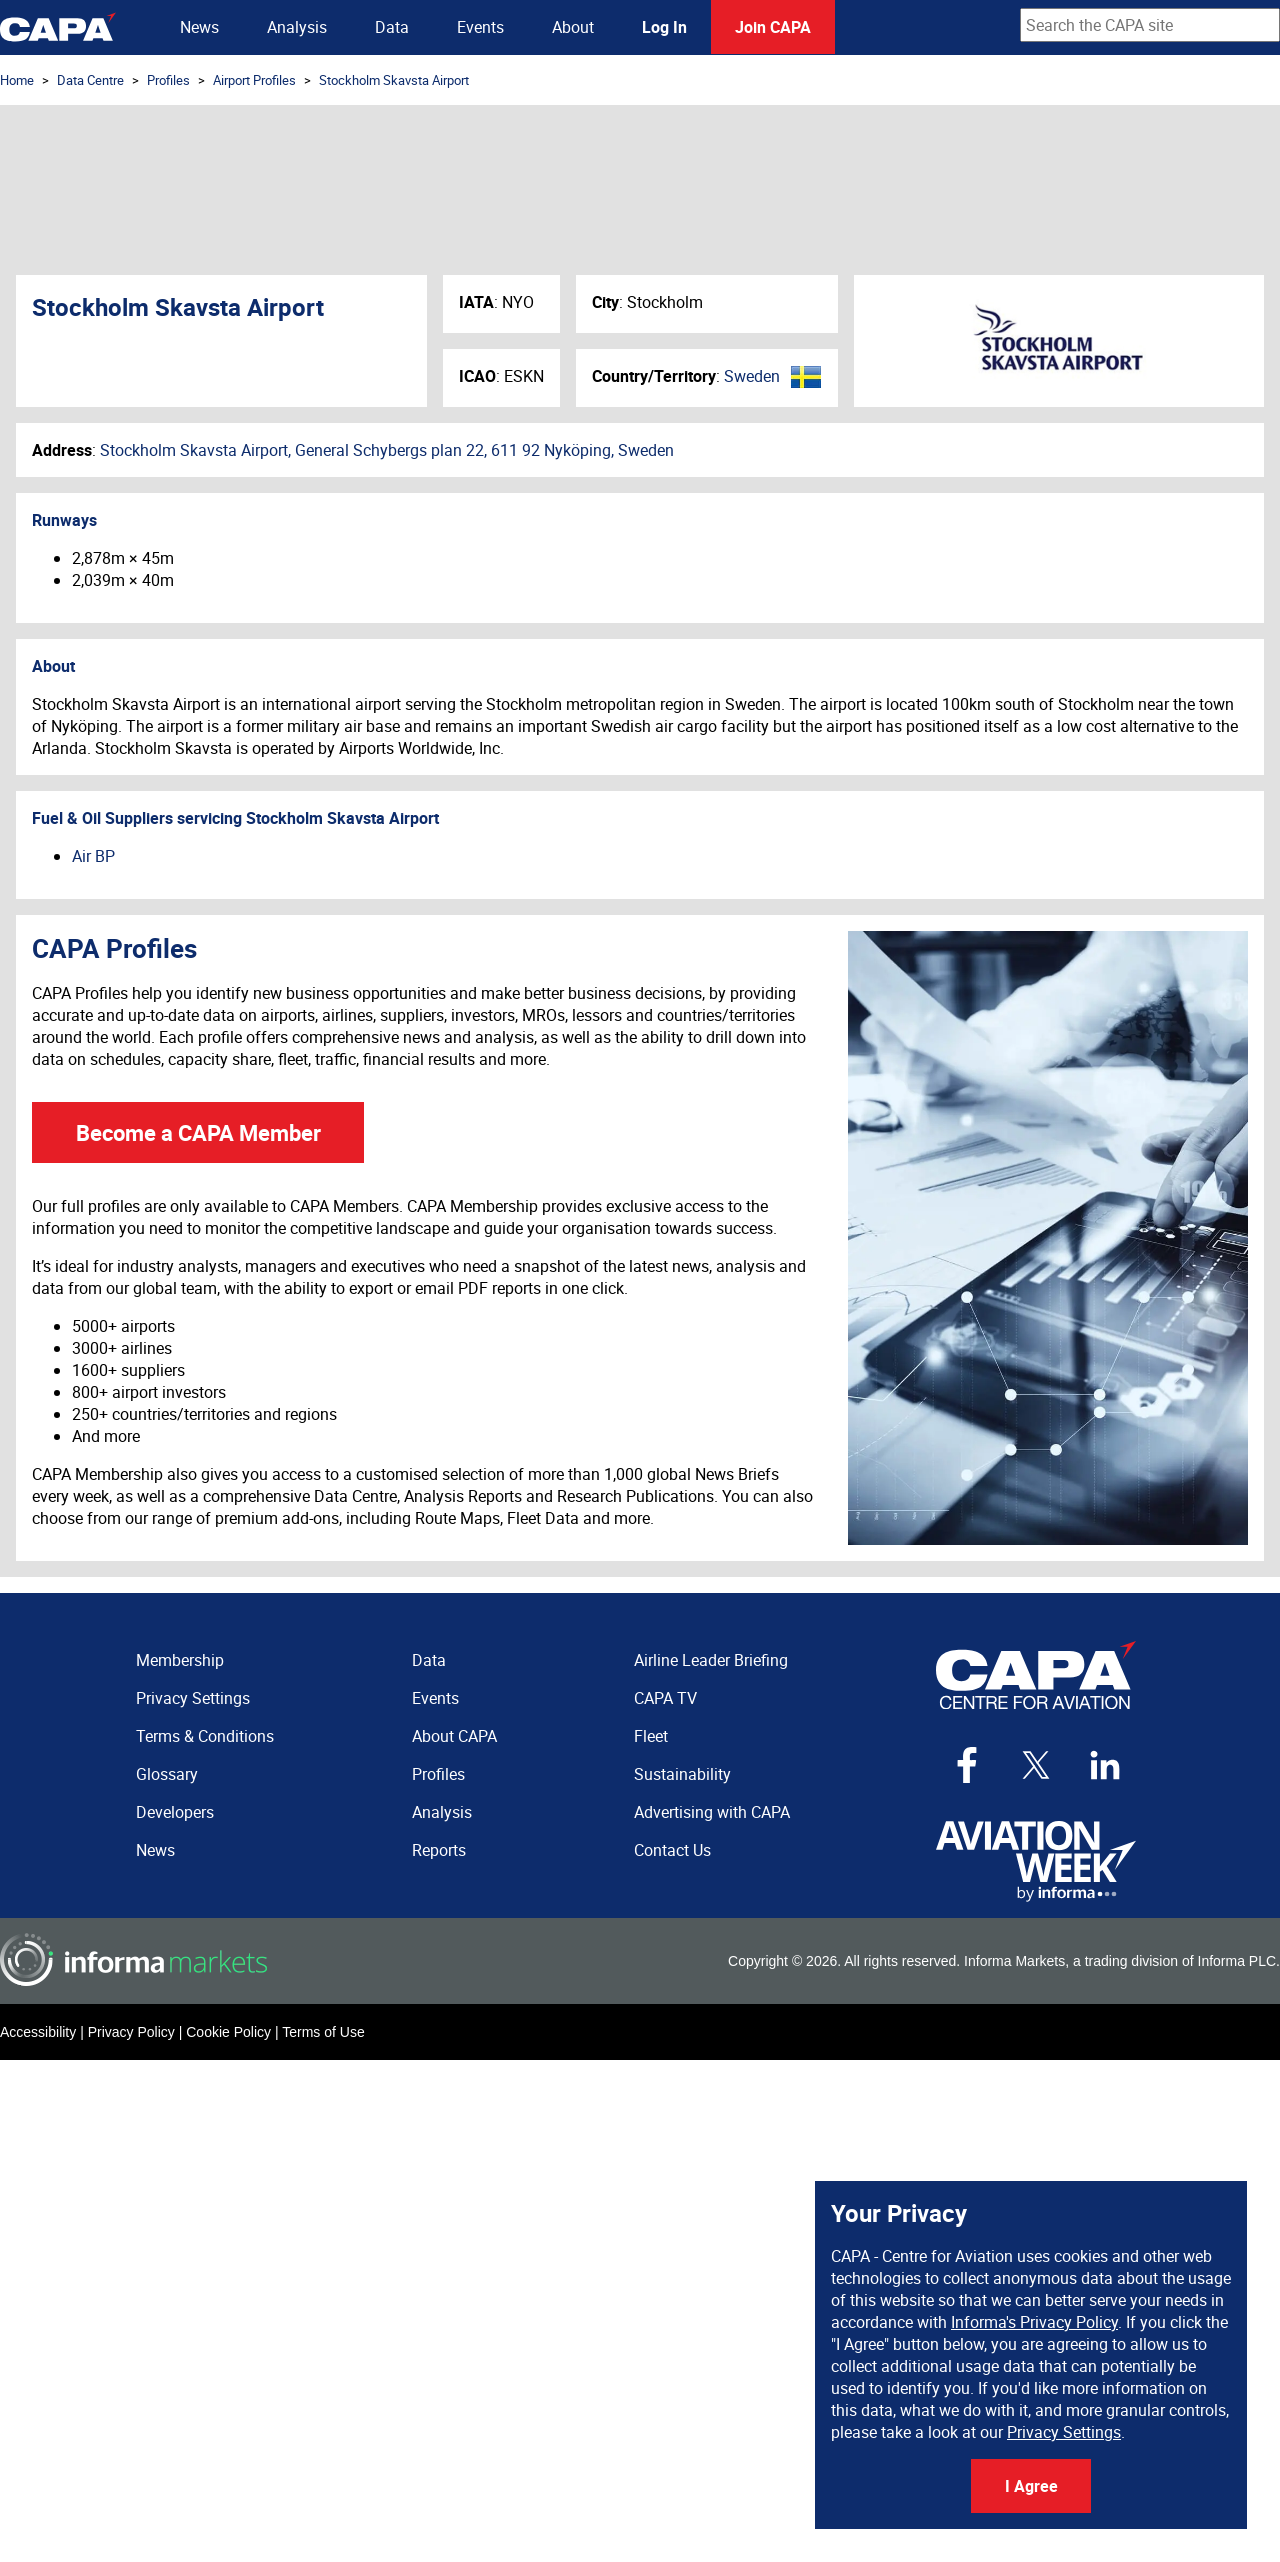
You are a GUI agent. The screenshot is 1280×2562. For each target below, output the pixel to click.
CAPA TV (665, 1698)
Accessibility (38, 2032)
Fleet (651, 1736)
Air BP (93, 856)
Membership (180, 1660)
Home (17, 80)
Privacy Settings (1064, 2432)
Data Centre (90, 80)
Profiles (168, 80)
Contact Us (672, 1850)
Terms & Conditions (205, 1736)
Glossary (167, 1774)
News (199, 27)
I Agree (1031, 2486)
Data (392, 27)
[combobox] (1150, 25)
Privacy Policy (131, 2032)
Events (480, 27)
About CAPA (454, 1736)
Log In (664, 27)
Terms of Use (323, 2032)
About (573, 27)
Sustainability (682, 1774)
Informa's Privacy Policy (1034, 2322)
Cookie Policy (228, 2032)
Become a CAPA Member (198, 1132)
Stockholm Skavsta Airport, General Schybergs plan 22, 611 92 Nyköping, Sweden (387, 450)
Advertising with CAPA (712, 1812)
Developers (175, 1812)
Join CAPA (773, 27)
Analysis (297, 27)
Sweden (752, 376)
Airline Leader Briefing (711, 1660)
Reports (439, 1850)
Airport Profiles (254, 80)
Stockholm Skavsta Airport (394, 80)
